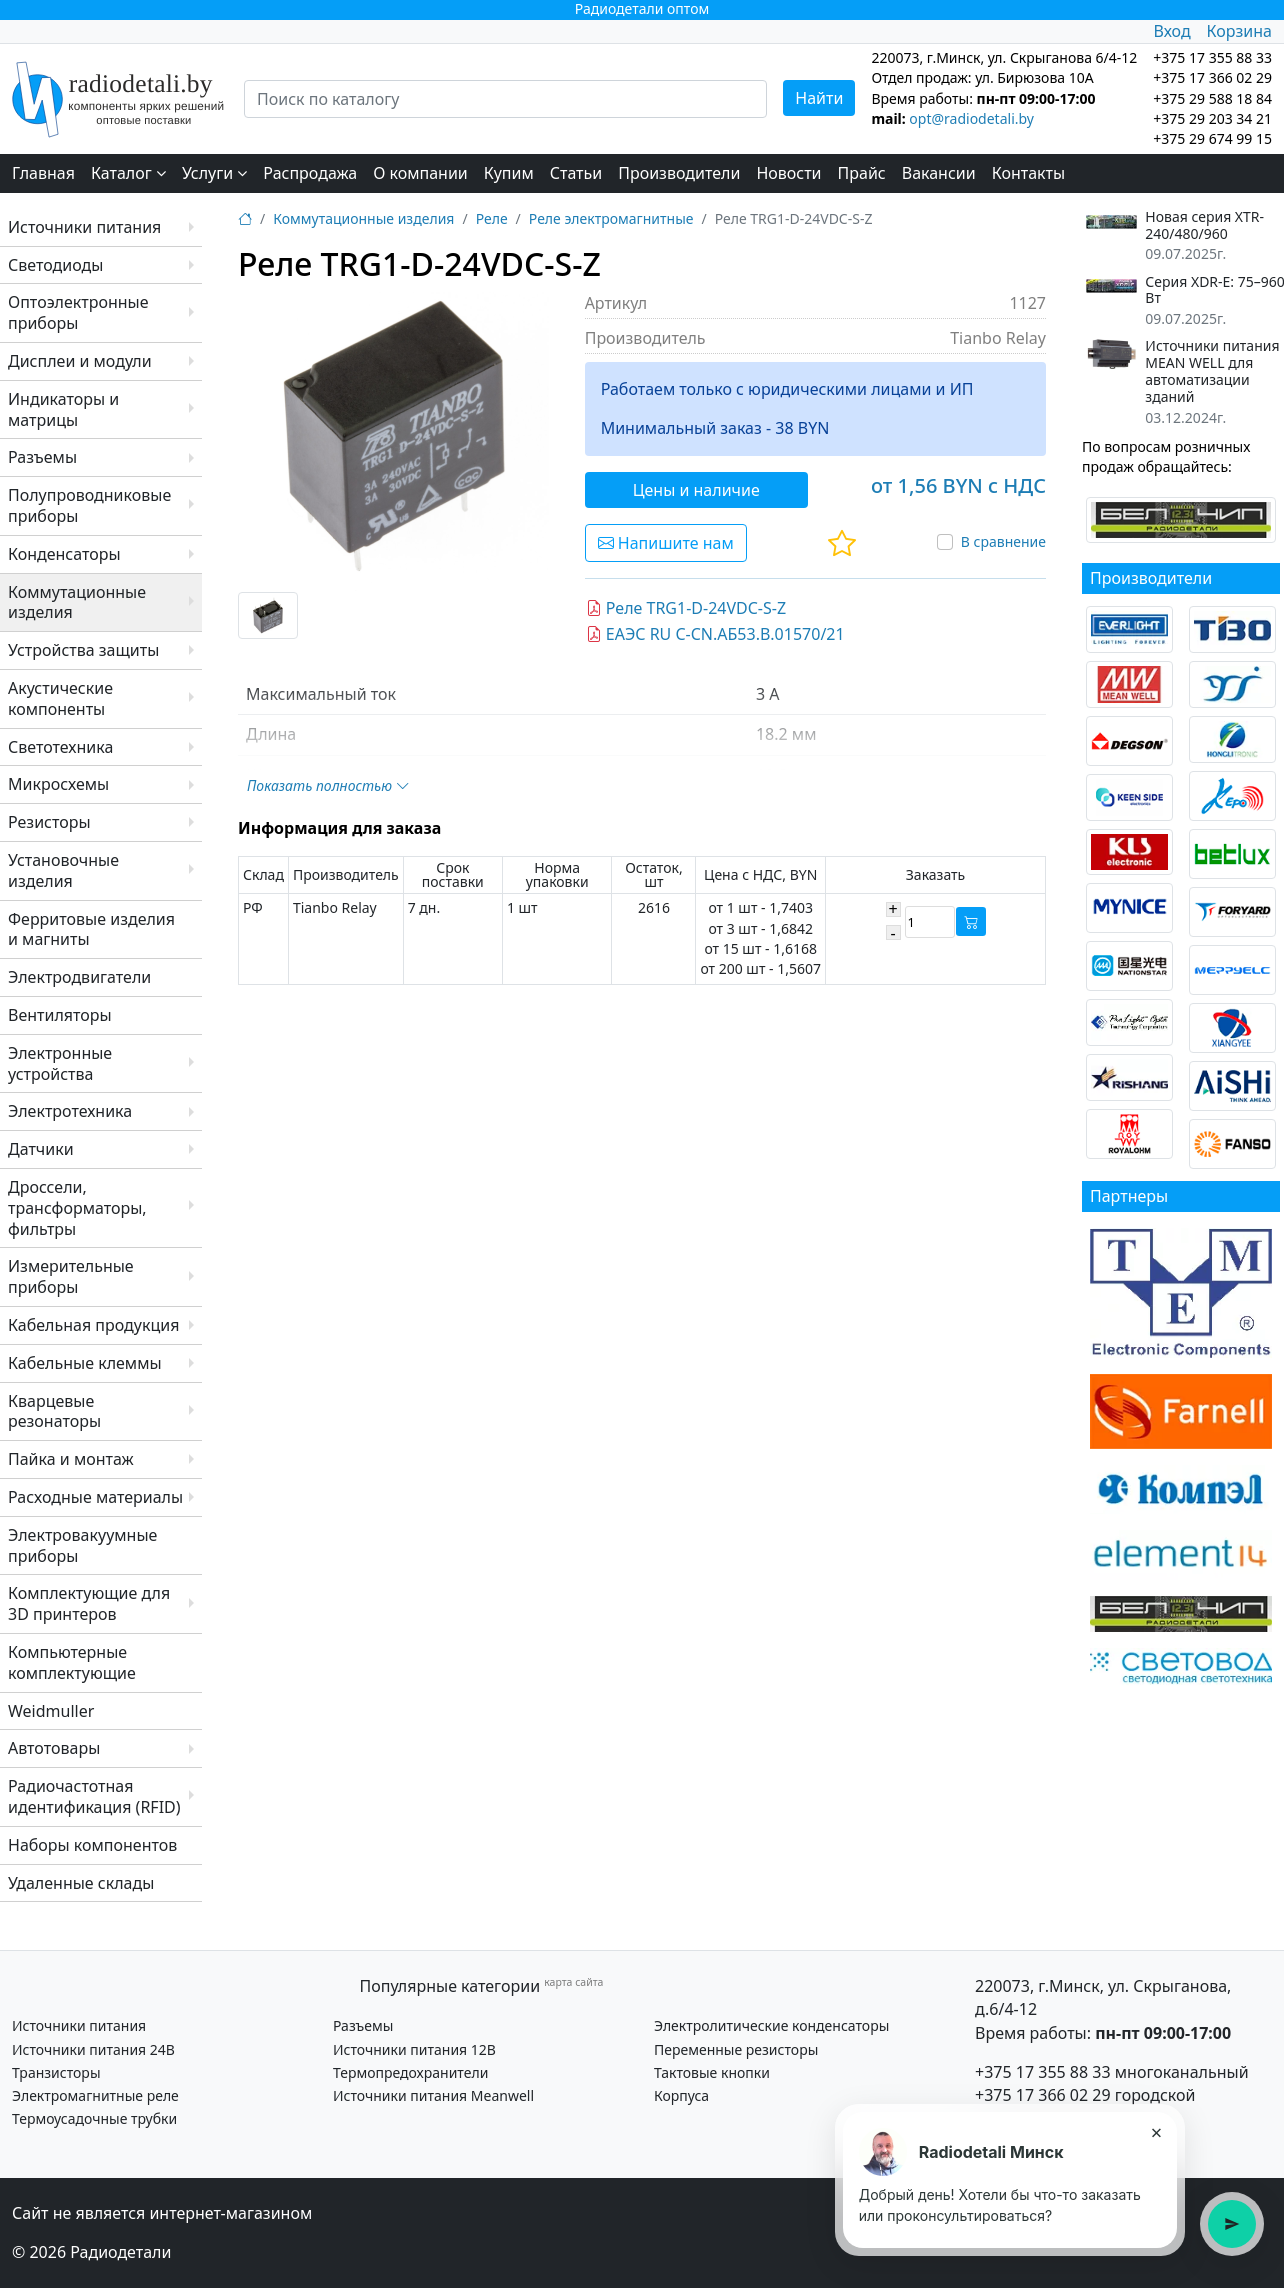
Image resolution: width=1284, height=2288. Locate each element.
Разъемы (42, 457)
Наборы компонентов (92, 1845)
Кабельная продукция (93, 1325)
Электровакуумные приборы (82, 1545)
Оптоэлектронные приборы (78, 312)
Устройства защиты (83, 650)
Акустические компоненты (60, 698)
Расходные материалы (95, 1497)
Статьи (576, 173)
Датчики (41, 1149)
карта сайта (573, 1982)
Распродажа (310, 173)
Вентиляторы (60, 1015)
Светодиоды (55, 265)
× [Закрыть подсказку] (1155, 2132)
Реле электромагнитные (611, 218)
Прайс (862, 173)
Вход (1171, 31)
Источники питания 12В (414, 2049)
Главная (43, 173)
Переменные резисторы (736, 2049)
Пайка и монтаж (71, 1459)
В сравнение (1003, 541)
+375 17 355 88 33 (1043, 2072)
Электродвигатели (79, 977)
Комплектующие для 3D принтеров (89, 1603)
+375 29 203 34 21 (1212, 118)
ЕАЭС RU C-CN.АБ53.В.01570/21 (715, 634)
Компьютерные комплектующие (72, 1662)
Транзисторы (56, 2072)
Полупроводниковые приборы (89, 505)
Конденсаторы (64, 554)
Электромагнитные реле (95, 2095)
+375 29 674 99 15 (1212, 138)
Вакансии (939, 173)
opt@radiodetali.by (971, 118)
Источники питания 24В (93, 2049)
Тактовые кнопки (712, 2072)
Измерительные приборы (71, 1276)
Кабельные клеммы (85, 1363)
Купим (509, 173)
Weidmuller (51, 1711)
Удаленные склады (81, 1883)
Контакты (1028, 173)
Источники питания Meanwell (433, 2095)
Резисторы (49, 822)
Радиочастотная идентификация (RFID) (94, 1796)
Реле (492, 218)
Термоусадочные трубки (94, 2118)
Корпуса (681, 2095)
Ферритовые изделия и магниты (91, 929)
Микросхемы (58, 784)
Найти (819, 98)
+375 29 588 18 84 (1212, 98)
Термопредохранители (410, 2072)
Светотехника (60, 747)
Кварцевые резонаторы (54, 1411)
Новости (788, 173)
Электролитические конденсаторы (771, 2025)
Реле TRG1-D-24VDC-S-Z (686, 608)
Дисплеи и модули (80, 361)
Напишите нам (666, 543)
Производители (679, 173)
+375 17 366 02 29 (1043, 2095)
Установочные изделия (63, 870)
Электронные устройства (60, 1063)
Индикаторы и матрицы (63, 409)
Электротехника (70, 1111)
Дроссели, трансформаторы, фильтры (77, 1208)
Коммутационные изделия (77, 602)
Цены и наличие (696, 490)
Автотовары (54, 1748)
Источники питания (84, 227)
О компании (420, 173)
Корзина (1239, 31)
